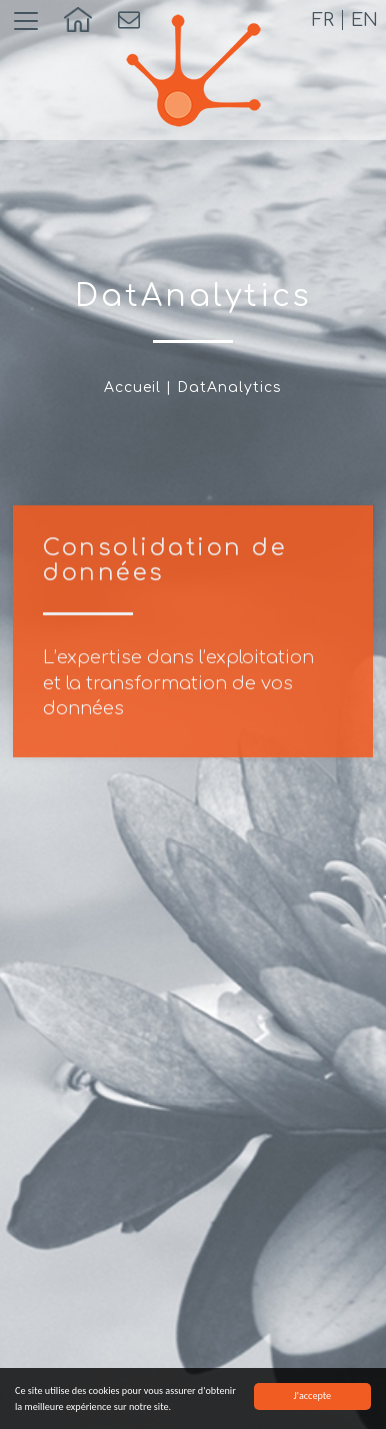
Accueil (132, 387)
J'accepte (312, 1395)
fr (323, 20)
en (364, 20)
